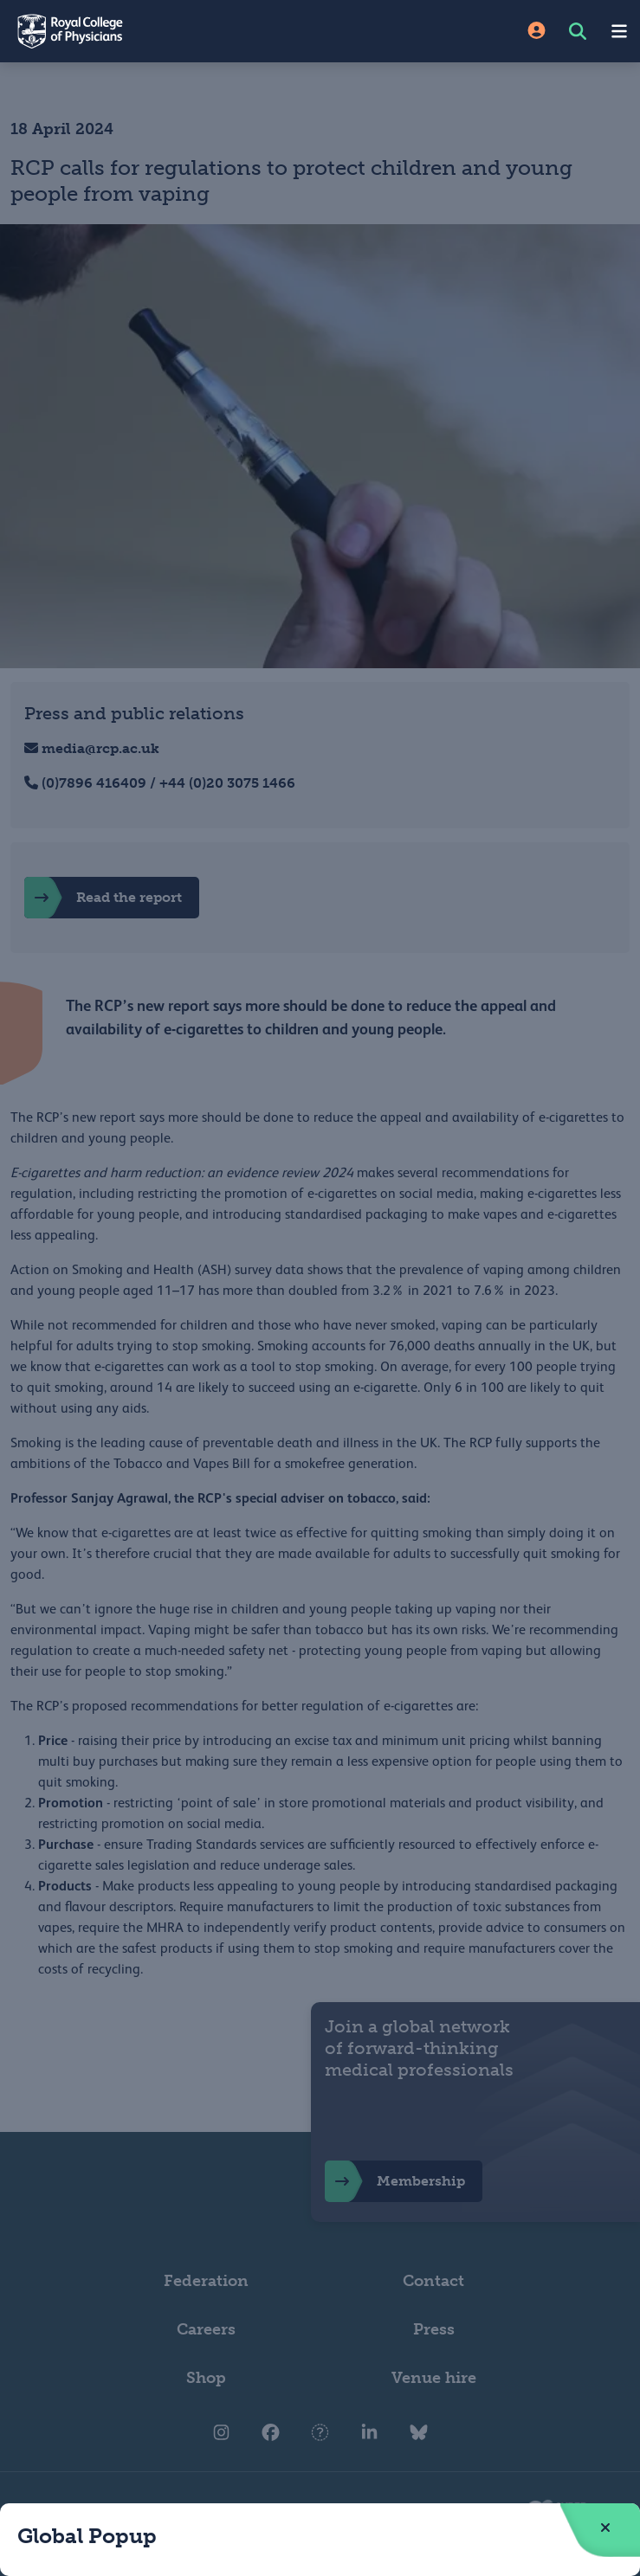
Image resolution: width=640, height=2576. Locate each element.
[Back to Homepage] (160, 31)
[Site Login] (536, 31)
